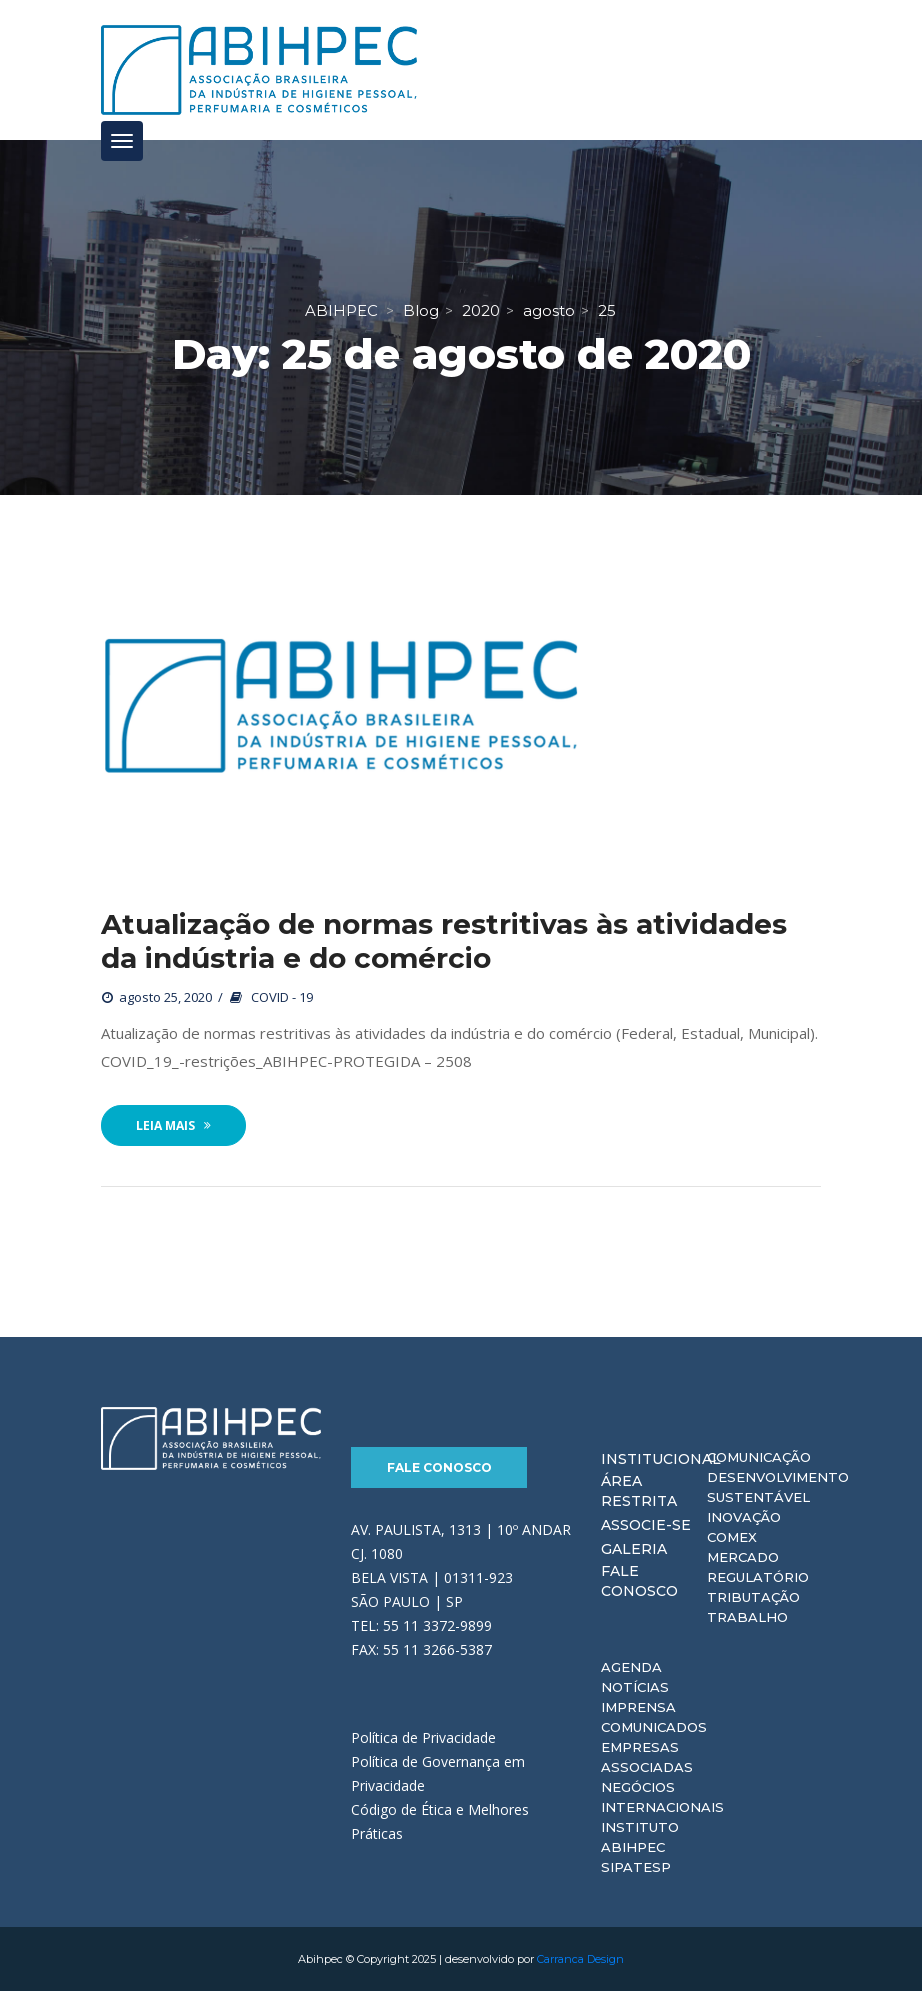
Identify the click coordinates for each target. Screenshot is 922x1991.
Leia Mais (173, 1125)
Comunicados (654, 1727)
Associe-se (646, 1525)
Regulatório (758, 1577)
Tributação (753, 1597)
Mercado (743, 1557)
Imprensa (638, 1707)
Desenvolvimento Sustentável (778, 1487)
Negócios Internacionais (662, 1797)
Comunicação (759, 1457)
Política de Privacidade (423, 1737)
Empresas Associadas (647, 1757)
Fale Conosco (439, 1467)
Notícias (635, 1687)
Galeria (634, 1549)
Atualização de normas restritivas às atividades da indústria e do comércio (444, 941)
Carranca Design (580, 1959)
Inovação (744, 1517)
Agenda (631, 1667)
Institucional (661, 1459)
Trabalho (747, 1617)
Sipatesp (636, 1867)
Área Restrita (639, 1491)
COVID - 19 (282, 997)
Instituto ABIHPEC (640, 1837)
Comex (732, 1537)
